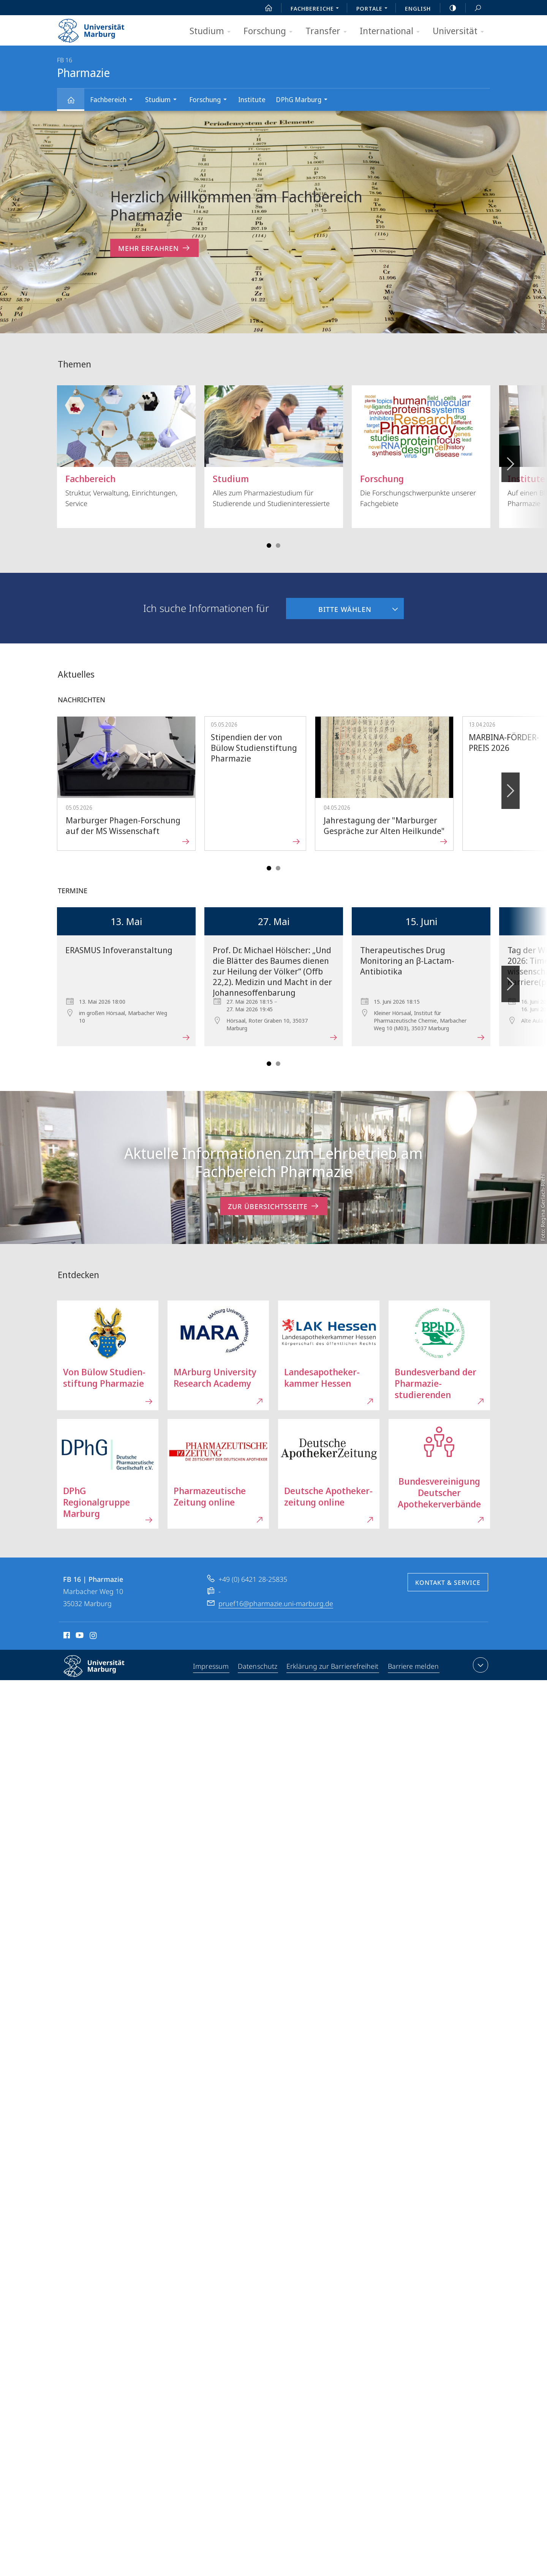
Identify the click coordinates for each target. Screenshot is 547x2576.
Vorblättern (510, 459)
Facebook (66, 1636)
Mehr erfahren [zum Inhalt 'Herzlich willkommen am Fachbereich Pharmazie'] (154, 248)
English (418, 8)
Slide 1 (269, 545)
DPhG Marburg (304, 100)
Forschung (270, 31)
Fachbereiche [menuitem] (317, 9)
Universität (461, 31)
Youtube (79, 1636)
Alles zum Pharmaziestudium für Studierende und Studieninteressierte (273, 446)
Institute (252, 99)
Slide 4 (278, 545)
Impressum (212, 1666)
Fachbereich (114, 100)
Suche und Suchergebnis (474, 8)
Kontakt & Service (448, 1582)
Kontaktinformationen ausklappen (479, 1665)
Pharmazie (75, 103)
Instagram (93, 1636)
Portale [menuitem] (374, 9)
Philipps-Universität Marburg (100, 1672)
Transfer (328, 31)
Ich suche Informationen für (206, 608)
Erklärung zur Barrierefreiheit (332, 1666)
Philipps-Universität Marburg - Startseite (98, 28)
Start (264, 8)
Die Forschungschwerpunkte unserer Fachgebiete (421, 446)
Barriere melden (412, 1666)
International (392, 31)
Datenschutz (258, 1666)
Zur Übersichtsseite (273, 1206)
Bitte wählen (329, 606)
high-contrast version (448, 8)
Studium (213, 31)
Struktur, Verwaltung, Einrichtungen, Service (126, 446)
